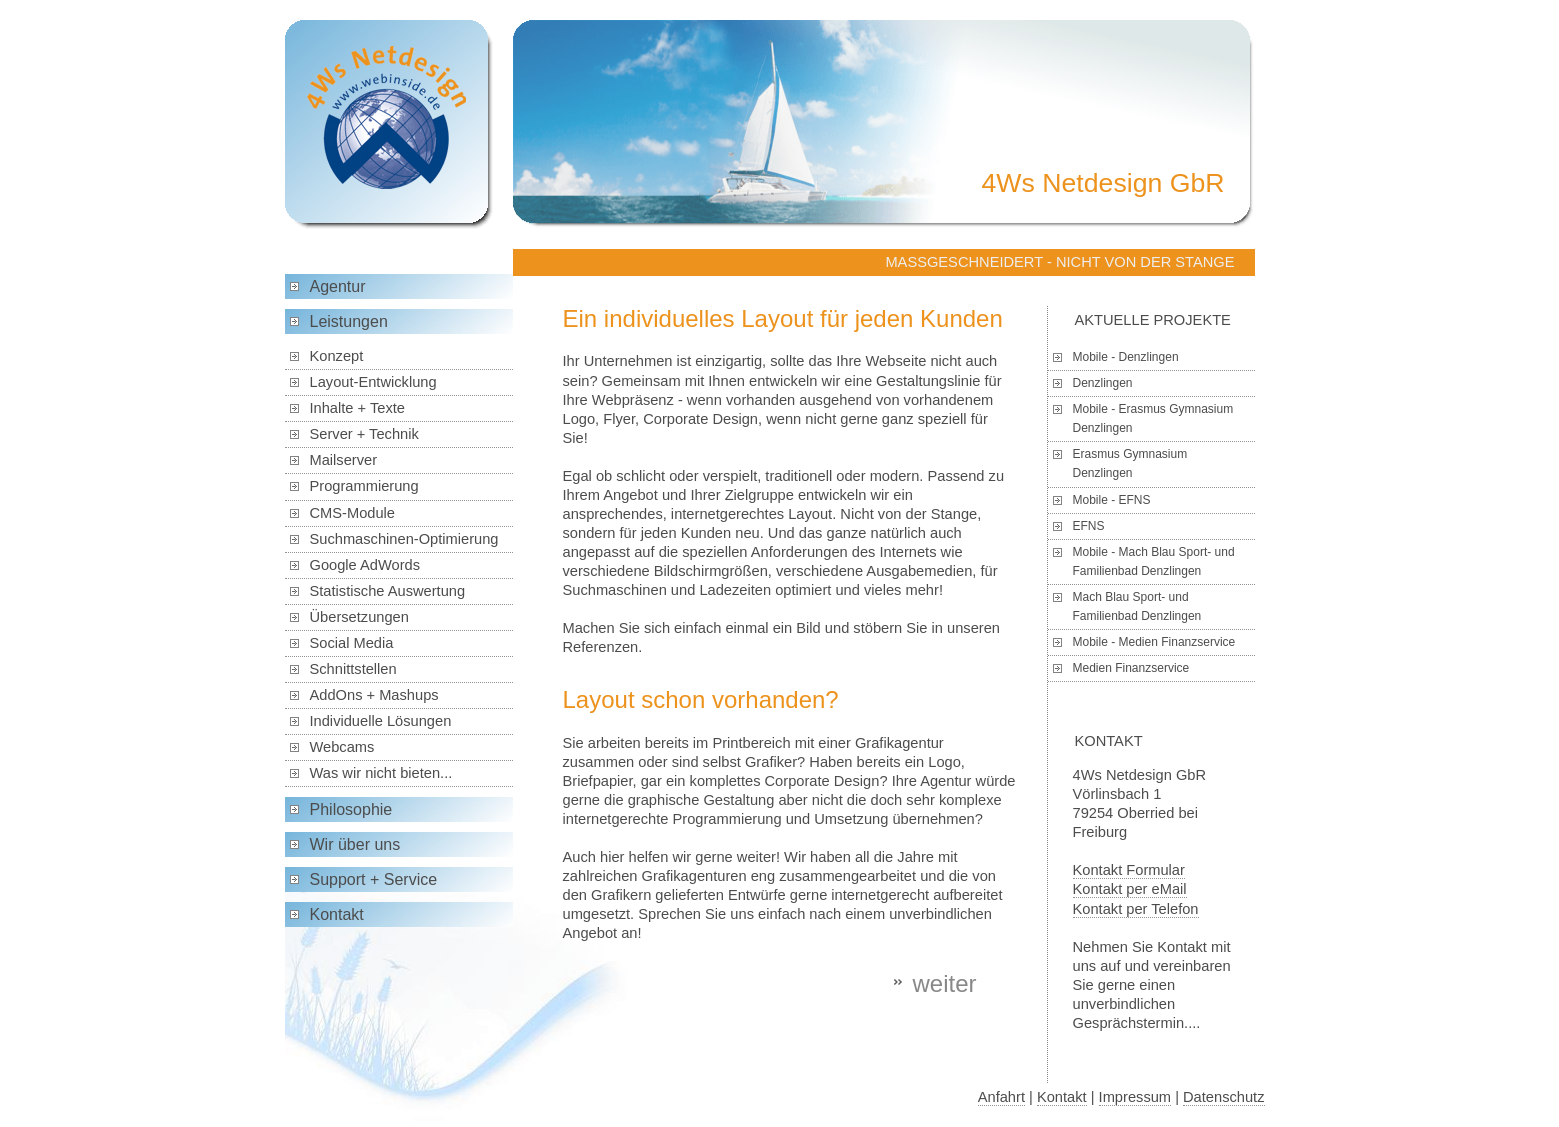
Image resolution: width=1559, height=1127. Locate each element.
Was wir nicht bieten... (381, 773)
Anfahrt (1001, 1097)
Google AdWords (365, 565)
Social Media (352, 643)
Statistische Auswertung (388, 591)
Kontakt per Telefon (1136, 909)
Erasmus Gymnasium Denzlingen (1130, 463)
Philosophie (351, 809)
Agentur (338, 286)
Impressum (1135, 1097)
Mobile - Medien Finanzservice (1154, 642)
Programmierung (364, 486)
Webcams (342, 747)
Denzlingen (1103, 383)
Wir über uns (355, 844)
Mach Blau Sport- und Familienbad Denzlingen (1137, 606)
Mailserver (344, 460)
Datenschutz (1223, 1097)
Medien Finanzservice (1131, 668)
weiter (944, 983)
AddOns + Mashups (374, 695)
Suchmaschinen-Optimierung (404, 539)
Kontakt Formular (1129, 870)
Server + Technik (364, 434)
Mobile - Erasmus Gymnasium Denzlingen (1153, 418)
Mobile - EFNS (1112, 500)
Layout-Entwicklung (373, 382)
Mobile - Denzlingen (1126, 357)
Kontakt (337, 914)
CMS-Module (353, 513)
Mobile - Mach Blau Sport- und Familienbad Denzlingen (1154, 561)
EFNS (1089, 526)
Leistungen (349, 321)
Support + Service (374, 879)
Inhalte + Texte (357, 408)
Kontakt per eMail (1130, 889)
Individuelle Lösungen (381, 721)
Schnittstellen (353, 669)
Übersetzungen (359, 617)
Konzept (337, 356)
